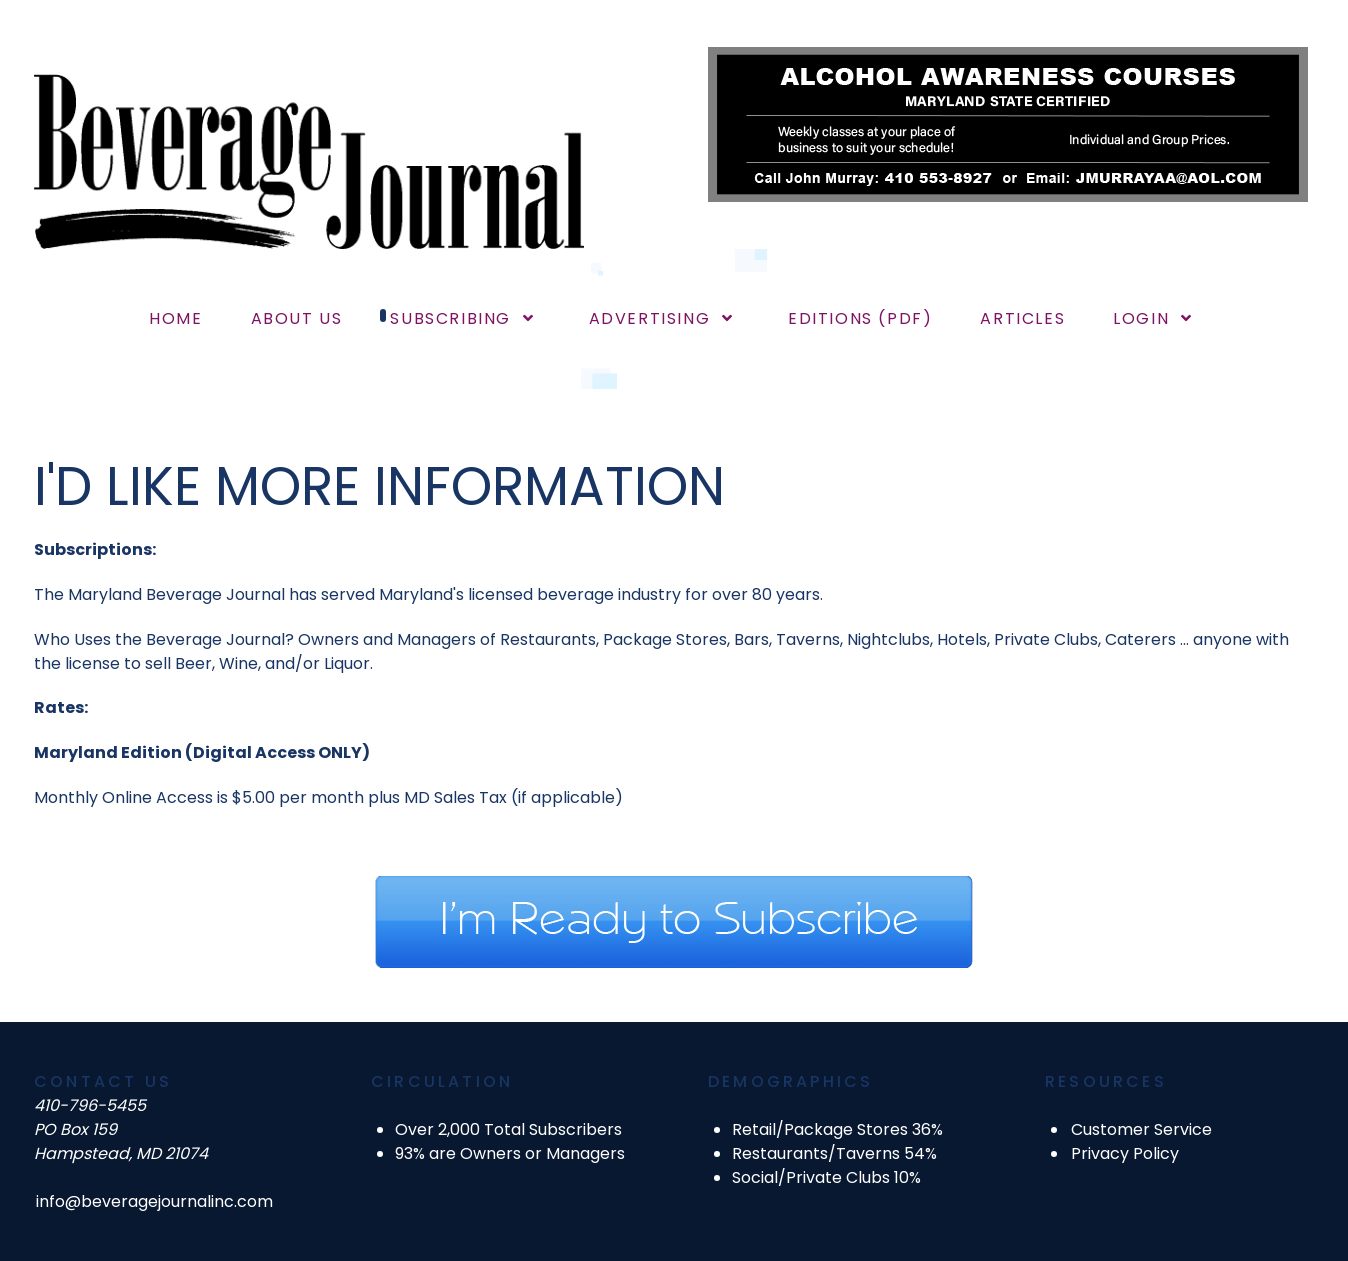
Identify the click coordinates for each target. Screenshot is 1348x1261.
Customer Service (1141, 1129)
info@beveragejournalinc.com (154, 1201)
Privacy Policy (1125, 1153)
